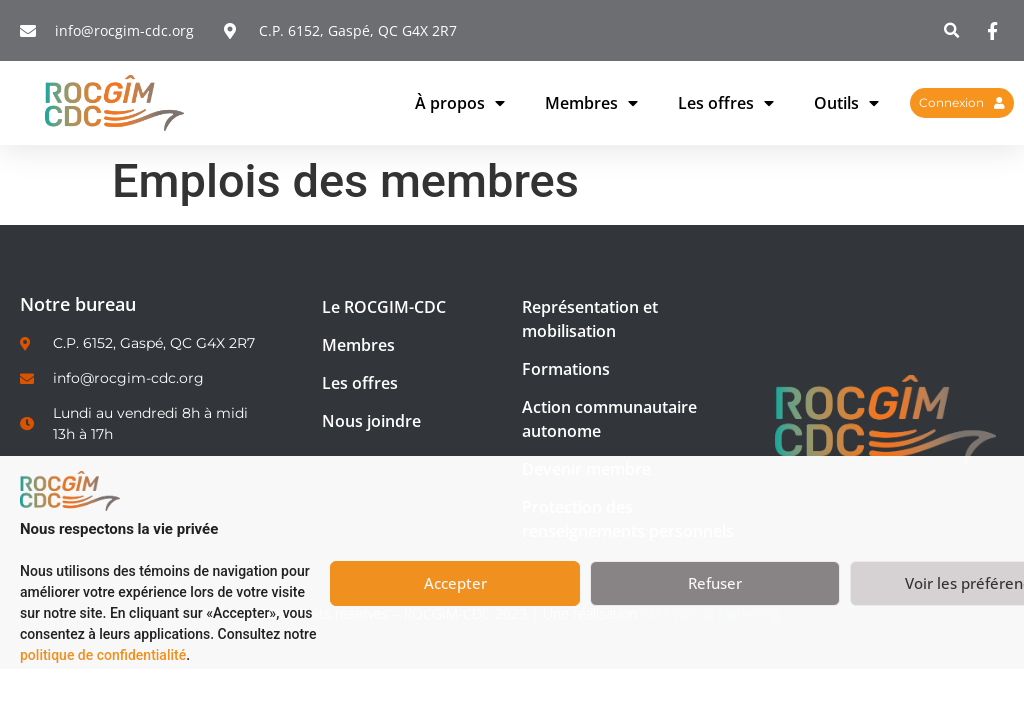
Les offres (726, 103)
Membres (591, 103)
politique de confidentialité (103, 655)
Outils (846, 103)
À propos (460, 103)
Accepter (455, 583)
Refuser (715, 583)
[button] (952, 30)
